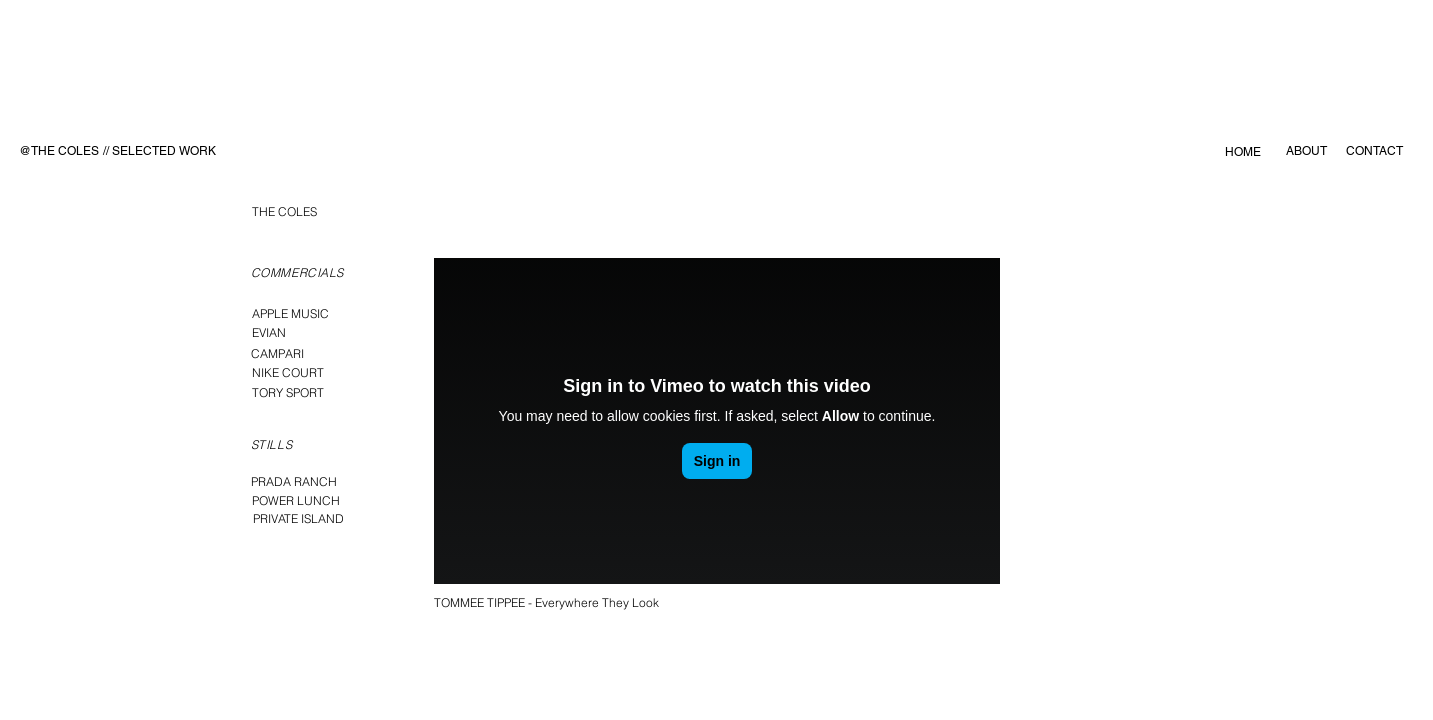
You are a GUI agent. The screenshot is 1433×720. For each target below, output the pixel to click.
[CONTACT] (1375, 151)
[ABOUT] (1306, 151)
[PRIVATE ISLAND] (299, 519)
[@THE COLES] (59, 151)
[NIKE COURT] (288, 373)
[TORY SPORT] (288, 393)
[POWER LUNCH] (296, 501)
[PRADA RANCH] (294, 482)
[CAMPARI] (277, 354)
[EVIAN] (269, 333)
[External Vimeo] (717, 421)
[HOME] (1243, 152)
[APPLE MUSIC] (291, 314)
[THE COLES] (285, 212)
